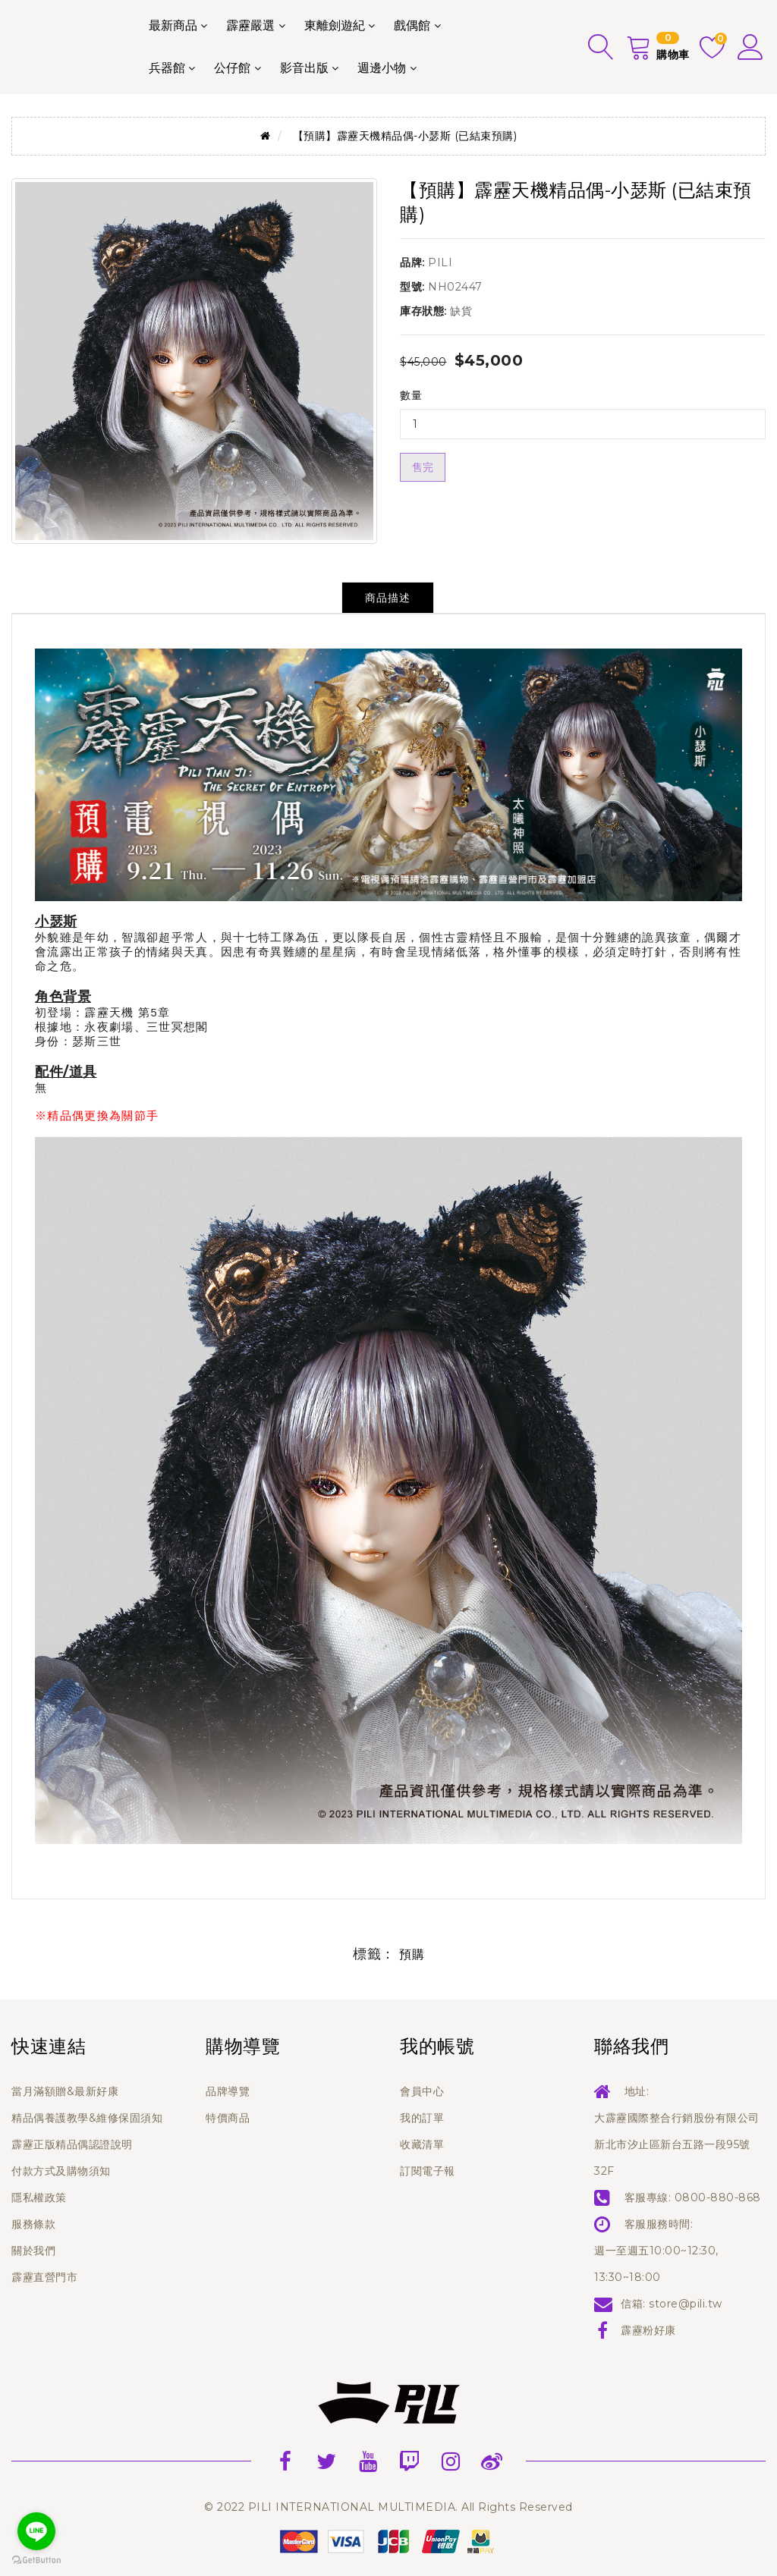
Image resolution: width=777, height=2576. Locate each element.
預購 (411, 1954)
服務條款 (33, 2224)
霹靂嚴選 (250, 25)
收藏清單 (422, 2144)
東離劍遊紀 (334, 25)
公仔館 (232, 68)
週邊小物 (381, 68)
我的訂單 (422, 2118)
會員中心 (422, 2091)
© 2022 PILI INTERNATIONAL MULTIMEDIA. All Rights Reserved (388, 2507)
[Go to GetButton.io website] (36, 2560)
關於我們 (33, 2250)
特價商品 (228, 2118)
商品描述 (388, 598)
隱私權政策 (39, 2197)
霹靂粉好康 (648, 2330)
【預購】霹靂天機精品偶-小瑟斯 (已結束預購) (405, 136)
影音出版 (304, 68)
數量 (411, 395)
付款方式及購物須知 (61, 2171)
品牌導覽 (228, 2091)
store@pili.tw (685, 2304)
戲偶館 (412, 25)
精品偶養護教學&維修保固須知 (86, 2118)
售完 (422, 467)
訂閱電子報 (427, 2171)
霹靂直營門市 (44, 2277)
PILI (440, 262)
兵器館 (167, 68)
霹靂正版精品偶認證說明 (72, 2144)
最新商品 (173, 25)
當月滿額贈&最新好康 (64, 2091)
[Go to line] (36, 2531)
